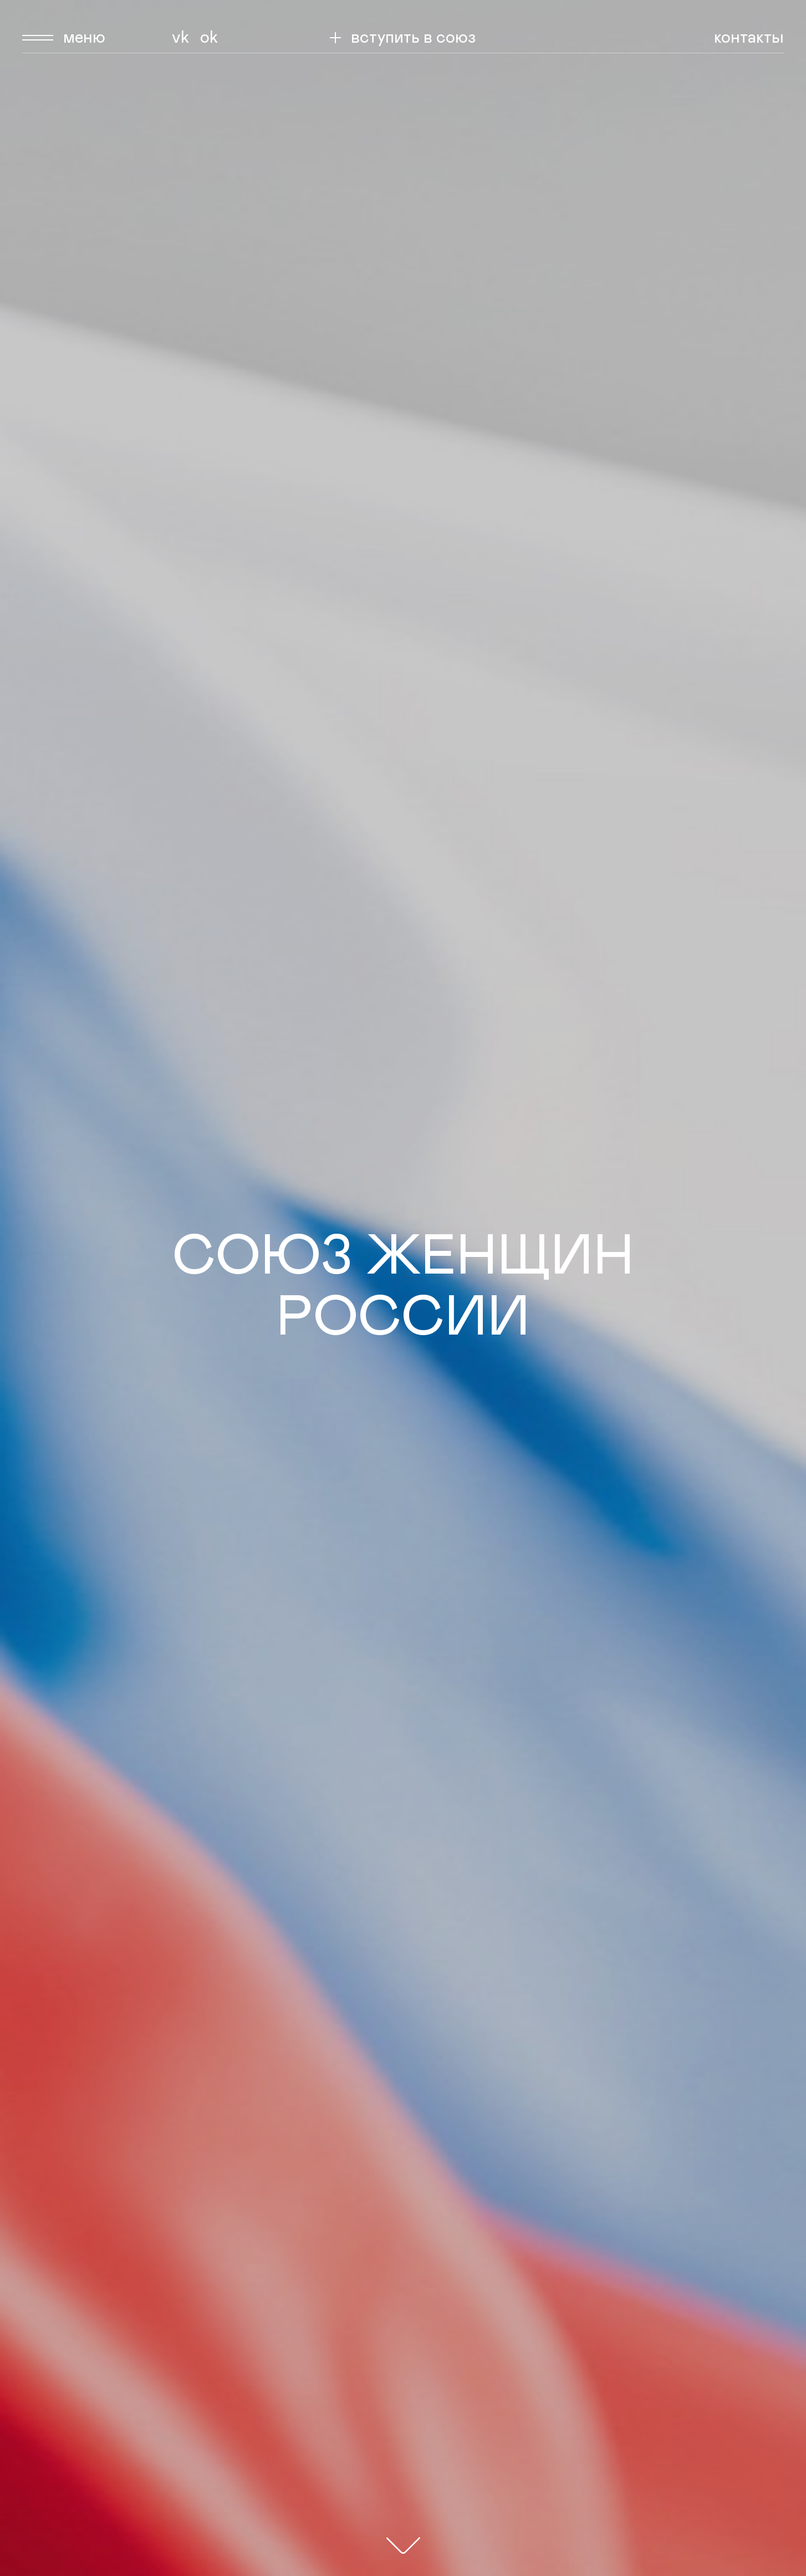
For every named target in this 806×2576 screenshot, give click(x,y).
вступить (413, 37)
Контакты (749, 37)
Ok (209, 37)
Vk (180, 37)
